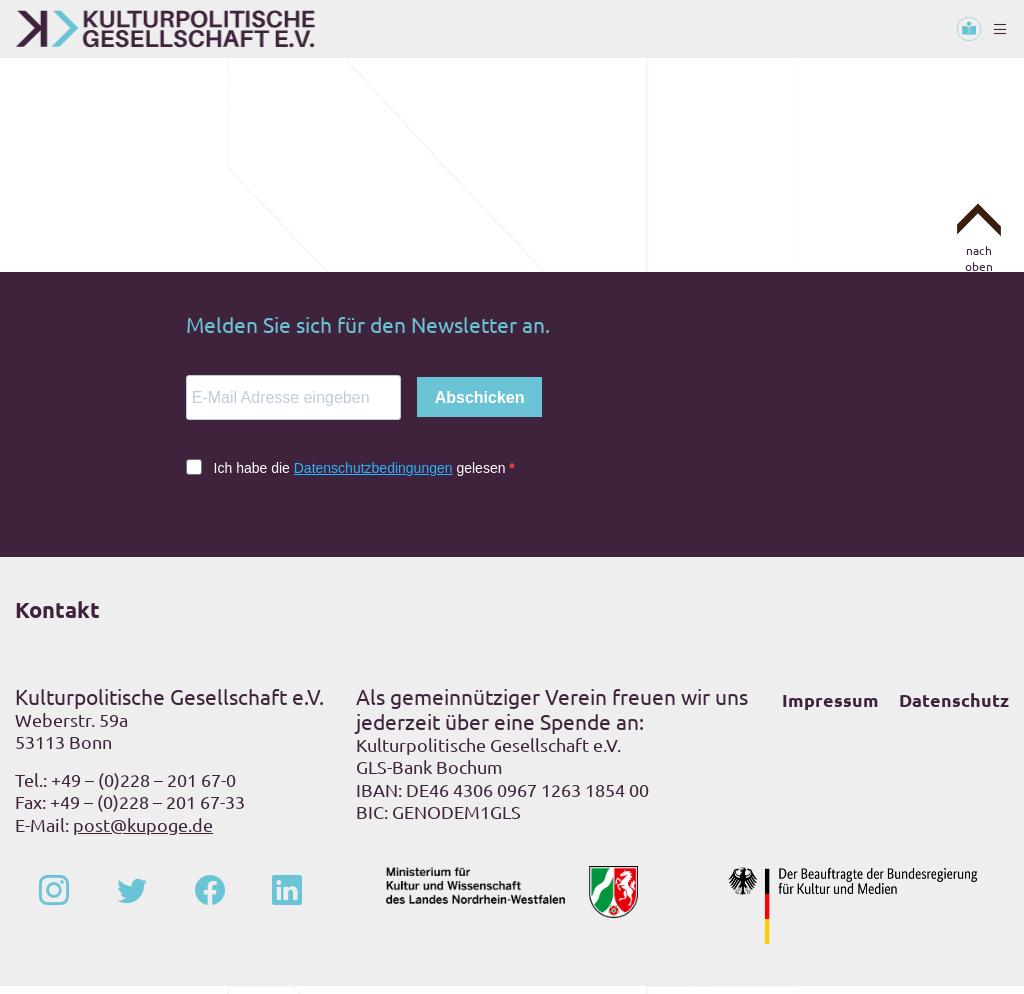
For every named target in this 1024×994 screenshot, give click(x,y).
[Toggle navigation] (1000, 29)
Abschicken (480, 405)
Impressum (830, 707)
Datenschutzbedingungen (373, 476)
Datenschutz (954, 707)
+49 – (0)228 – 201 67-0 (143, 787)
